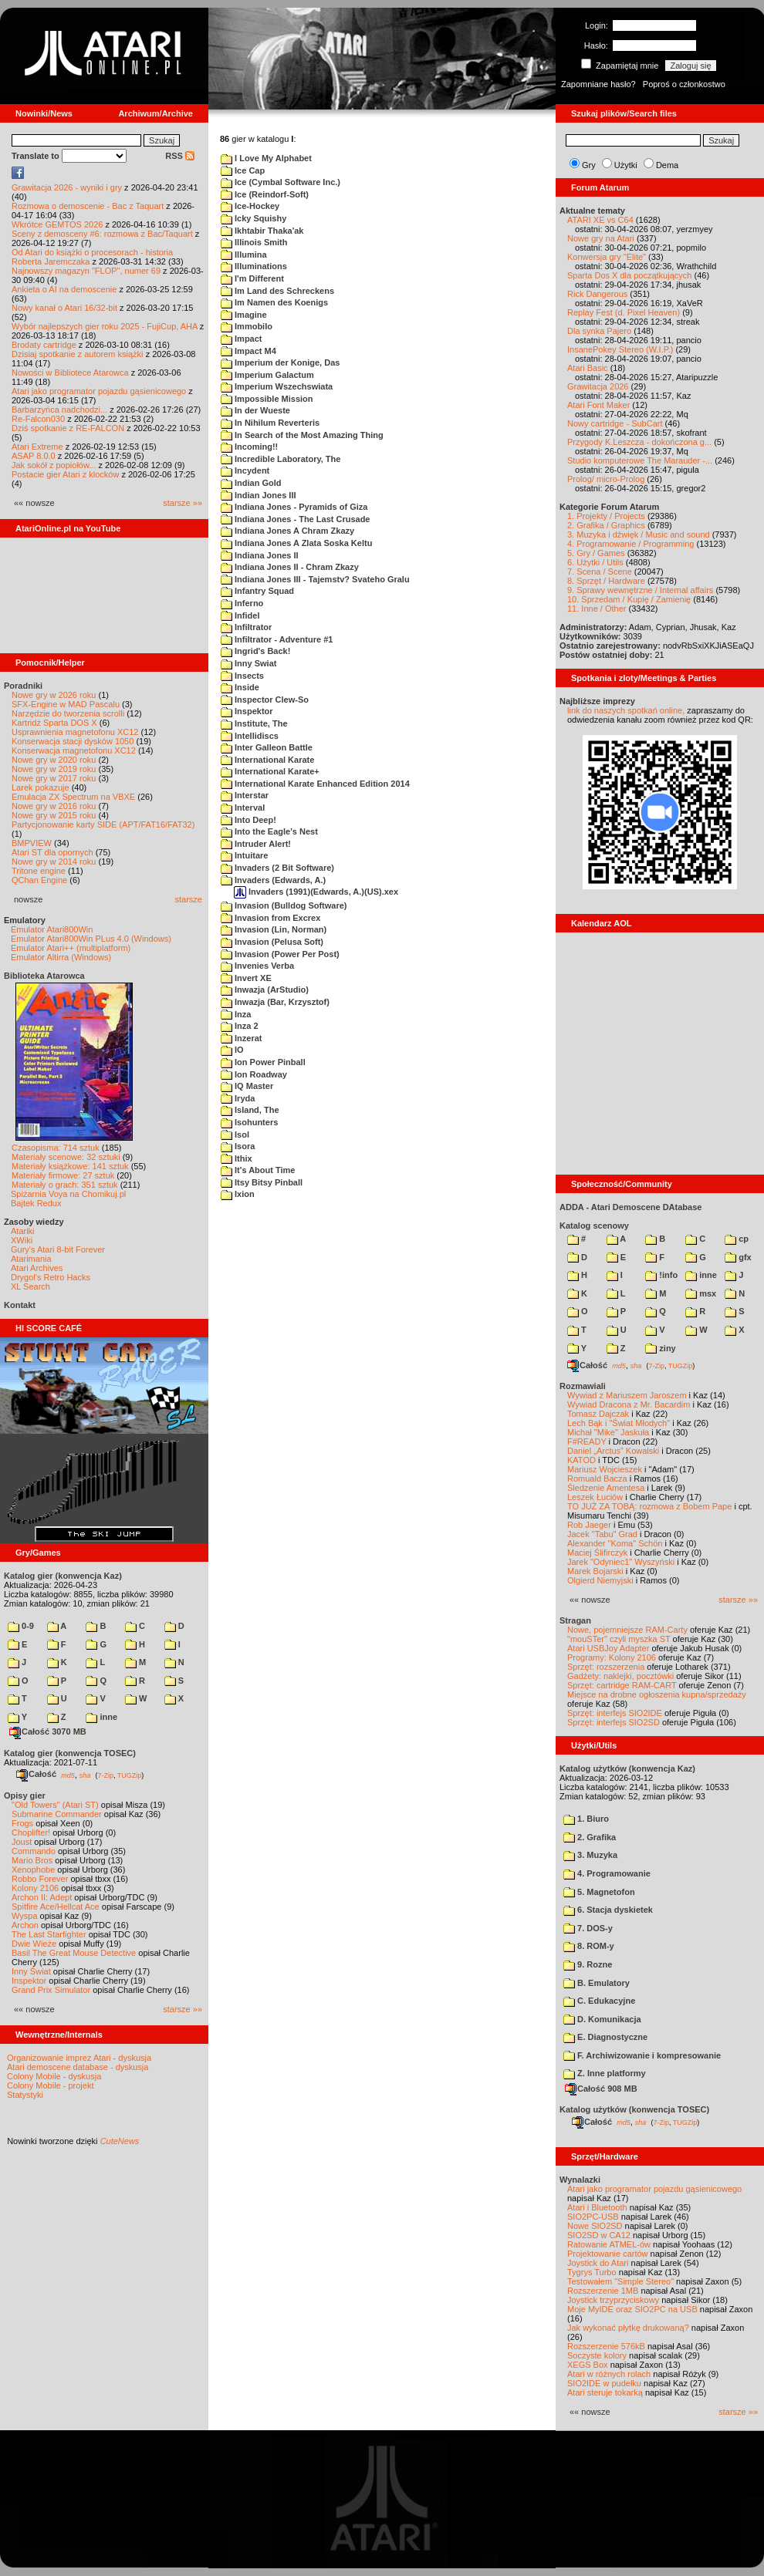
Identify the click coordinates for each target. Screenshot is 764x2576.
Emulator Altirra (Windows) (61, 957)
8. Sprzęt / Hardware (606, 580)
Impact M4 (248, 351)
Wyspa (25, 1915)
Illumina (244, 254)
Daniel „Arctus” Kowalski (613, 1450)
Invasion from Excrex (270, 917)
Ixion (238, 1194)
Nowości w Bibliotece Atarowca (70, 372)
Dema (667, 165)
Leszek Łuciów (595, 1497)
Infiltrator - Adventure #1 (277, 639)
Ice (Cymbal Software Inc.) (280, 182)
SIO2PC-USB (593, 2216)
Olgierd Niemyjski (600, 1580)
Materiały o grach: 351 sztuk (65, 1184)
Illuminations (254, 266)
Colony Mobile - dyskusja (54, 2076)
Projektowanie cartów (607, 2253)
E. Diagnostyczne (605, 2037)
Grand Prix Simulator (51, 1989)
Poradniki (23, 685)
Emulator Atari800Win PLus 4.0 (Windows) (91, 938)
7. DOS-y (588, 1928)
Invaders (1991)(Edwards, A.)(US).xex (316, 891)
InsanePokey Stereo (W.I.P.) (620, 349)
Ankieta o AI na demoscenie (64, 289)
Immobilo (246, 326)
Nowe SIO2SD (595, 2225)
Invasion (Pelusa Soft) (272, 941)
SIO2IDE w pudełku (604, 2383)
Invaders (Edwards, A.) (273, 880)
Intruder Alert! (256, 843)
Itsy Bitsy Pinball (262, 1182)
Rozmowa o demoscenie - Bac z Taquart (88, 206)
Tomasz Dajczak (598, 1413)
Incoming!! (249, 446)
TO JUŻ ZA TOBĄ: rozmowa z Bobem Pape (649, 1506)
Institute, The (254, 723)
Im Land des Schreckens (277, 290)
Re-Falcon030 (38, 418)
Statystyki (25, 2094)
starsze (188, 899)
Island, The (250, 1109)
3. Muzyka (590, 1855)
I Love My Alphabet (266, 158)
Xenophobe (33, 1869)
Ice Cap (243, 170)
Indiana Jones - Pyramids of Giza (294, 506)
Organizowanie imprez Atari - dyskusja (79, 2057)
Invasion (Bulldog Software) (284, 905)
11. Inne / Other (596, 608)
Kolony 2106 (35, 1888)
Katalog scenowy (594, 1225)
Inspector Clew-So (265, 699)
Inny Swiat (248, 663)
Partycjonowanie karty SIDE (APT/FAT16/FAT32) (103, 824)
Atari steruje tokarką (605, 2392)
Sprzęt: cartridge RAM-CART (621, 1685)
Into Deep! (248, 819)
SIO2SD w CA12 (598, 2235)
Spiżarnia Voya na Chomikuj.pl (68, 1194)
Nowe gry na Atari (600, 238)
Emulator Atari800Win (52, 929)
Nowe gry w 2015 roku (54, 815)
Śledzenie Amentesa (605, 1487)
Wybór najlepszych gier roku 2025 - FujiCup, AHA (105, 326)
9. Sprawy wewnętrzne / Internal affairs (640, 590)
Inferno (242, 603)
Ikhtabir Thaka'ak (262, 230)
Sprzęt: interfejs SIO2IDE (614, 1713)
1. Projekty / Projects (606, 516)
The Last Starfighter (49, 1934)
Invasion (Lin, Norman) (273, 929)
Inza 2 (240, 1025)
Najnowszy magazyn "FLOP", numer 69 (86, 270)
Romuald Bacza (597, 1478)
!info (661, 1275)
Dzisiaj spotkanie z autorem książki (78, 354)
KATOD (581, 1460)
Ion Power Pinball (263, 1062)
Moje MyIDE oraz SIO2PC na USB (632, 2309)
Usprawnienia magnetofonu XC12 (75, 732)
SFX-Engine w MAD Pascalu (66, 704)
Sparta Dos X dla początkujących (629, 275)
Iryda (238, 1098)
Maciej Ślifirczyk (597, 1552)
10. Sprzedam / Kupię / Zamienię (629, 599)
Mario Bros (32, 1860)
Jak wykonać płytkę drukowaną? (628, 2327)
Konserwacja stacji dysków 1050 (73, 741)
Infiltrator (246, 627)
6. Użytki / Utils (595, 562)
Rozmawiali (582, 1386)
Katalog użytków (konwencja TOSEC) (634, 2109)
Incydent (245, 470)
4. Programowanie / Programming (630, 543)
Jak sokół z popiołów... (54, 465)
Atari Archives (37, 1268)
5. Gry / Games (596, 553)
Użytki (625, 165)
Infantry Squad (257, 590)
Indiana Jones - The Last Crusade (295, 519)
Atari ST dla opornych (52, 852)
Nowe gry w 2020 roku (54, 759)
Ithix (236, 1158)
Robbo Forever (40, 1878)
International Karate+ (270, 771)
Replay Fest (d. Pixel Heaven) (623, 312)
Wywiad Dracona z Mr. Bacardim (628, 1404)
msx (700, 1293)
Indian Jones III (258, 495)
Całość (36, 1774)
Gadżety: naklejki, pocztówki (620, 1676)
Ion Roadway (254, 1074)
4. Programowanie (607, 1873)
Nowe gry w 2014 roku (54, 861)
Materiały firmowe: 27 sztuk (63, 1175)
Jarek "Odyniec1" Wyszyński (620, 1561)
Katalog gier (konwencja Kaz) (63, 1575)
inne (101, 1716)
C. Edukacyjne (599, 2000)
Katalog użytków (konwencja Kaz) (627, 1768)
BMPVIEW (32, 843)
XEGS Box (587, 2364)
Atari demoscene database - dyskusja (77, 2067)
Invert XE (246, 978)
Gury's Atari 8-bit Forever (58, 1249)
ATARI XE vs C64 (600, 219)
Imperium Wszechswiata (277, 386)
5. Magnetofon (599, 1892)
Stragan (575, 1620)
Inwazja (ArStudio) (265, 989)
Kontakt (19, 1305)
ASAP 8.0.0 (34, 455)
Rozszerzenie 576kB (606, 2346)
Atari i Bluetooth (597, 2207)
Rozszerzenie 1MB (602, 2290)
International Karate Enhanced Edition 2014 (315, 783)
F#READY (587, 1441)
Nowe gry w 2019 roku (54, 769)
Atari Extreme (37, 446)
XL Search (30, 1286)
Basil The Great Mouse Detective (74, 1952)
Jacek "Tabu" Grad (602, 1534)
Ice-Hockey (250, 206)
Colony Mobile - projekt (50, 2085)
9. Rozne (587, 1964)
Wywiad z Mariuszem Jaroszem (627, 1395)
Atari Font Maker (598, 405)
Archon (25, 1925)
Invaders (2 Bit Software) (277, 867)
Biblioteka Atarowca (44, 975)
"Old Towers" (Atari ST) (55, 1804)
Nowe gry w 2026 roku (54, 695)
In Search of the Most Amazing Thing (302, 435)
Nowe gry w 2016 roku (54, 806)
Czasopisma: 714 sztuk (56, 1147)
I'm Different (252, 278)
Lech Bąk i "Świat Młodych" (618, 1423)
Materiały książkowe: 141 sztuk (70, 1166)
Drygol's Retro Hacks (50, 1277)
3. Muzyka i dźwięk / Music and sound (638, 534)
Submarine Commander (57, 1814)
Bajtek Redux (36, 1203)
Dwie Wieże (34, 1943)
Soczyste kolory (597, 2355)
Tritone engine (39, 870)
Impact (241, 338)
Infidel (240, 615)
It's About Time (258, 1170)
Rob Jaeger (589, 1524)
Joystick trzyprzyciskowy (613, 2300)
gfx (738, 1257)
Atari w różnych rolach (609, 2374)
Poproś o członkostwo (684, 84)
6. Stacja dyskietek (608, 1909)
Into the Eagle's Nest (269, 831)
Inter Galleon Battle (267, 747)
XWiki (21, 1240)
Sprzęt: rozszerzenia (605, 1666)
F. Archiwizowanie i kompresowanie (642, 2055)
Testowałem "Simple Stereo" (620, 2281)
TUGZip (129, 1775)
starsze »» (182, 502)
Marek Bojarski (595, 1571)
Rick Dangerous (597, 293)
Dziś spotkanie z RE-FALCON (68, 428)
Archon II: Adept (43, 1897)
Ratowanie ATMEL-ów (609, 2244)
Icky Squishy (253, 218)
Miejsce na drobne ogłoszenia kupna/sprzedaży (656, 1694)
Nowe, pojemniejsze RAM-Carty (627, 1629)
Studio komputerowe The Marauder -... (639, 460)
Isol (235, 1134)
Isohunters (249, 1122)
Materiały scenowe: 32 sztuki (66, 1157)
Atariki (23, 1231)
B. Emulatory (596, 1983)
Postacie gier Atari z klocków (65, 474)
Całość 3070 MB (47, 1731)
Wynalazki (579, 2179)
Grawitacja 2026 (598, 386)
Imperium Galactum (267, 374)
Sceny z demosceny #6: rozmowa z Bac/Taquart (102, 233)
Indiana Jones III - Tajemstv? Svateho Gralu (315, 579)
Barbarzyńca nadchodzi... (59, 409)
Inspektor (29, 1980)
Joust (22, 1841)
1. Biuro (586, 1818)
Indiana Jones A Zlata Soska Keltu (296, 543)
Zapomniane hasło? (598, 84)
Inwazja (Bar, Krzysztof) (275, 1001)
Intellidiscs (250, 735)
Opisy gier (25, 1795)
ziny (660, 1348)
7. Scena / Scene (599, 571)
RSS (179, 155)
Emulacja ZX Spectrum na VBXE (73, 796)
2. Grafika (589, 1837)
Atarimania (31, 1258)
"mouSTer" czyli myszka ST (619, 1639)
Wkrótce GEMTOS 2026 (57, 224)
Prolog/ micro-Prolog (605, 479)
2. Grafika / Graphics (606, 525)
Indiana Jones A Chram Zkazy (287, 530)
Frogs (22, 1823)
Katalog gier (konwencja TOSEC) (70, 1753)
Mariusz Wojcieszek (604, 1469)
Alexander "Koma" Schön (614, 1543)
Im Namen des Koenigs (274, 302)
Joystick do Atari (597, 2262)
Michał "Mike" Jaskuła (608, 1432)
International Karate (267, 759)
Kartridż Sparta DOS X (54, 722)
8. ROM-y (588, 1946)
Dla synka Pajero (599, 330)
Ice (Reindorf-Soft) (265, 194)
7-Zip (105, 1775)
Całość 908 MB (601, 2088)
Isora (238, 1146)
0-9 (21, 1625)
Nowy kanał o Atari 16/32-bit (64, 307)
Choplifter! (31, 1832)
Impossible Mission (267, 398)
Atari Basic (587, 368)
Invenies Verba (257, 965)
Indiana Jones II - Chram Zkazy (290, 567)
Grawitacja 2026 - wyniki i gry (67, 187)
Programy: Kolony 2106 (611, 1657)
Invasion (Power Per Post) (280, 954)
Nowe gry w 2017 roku (54, 778)
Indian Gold (251, 482)
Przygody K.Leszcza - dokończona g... (639, 442)
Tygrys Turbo (592, 2272)
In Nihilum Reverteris (270, 422)
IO (232, 1049)
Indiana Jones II (260, 555)
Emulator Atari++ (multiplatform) (70, 948)
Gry (589, 165)
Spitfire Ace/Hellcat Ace (56, 1906)
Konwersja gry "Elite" (606, 256)
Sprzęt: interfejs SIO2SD (613, 1722)
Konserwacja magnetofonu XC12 (74, 750)
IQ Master (247, 1086)
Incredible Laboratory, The (280, 459)
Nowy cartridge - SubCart (615, 423)
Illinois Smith (254, 242)
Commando (34, 1851)
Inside (240, 687)
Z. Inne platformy (604, 2073)
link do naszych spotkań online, (626, 710)
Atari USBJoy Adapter (608, 1648)
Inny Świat (31, 1971)
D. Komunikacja (602, 2019)
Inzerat (241, 1038)
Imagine (244, 314)
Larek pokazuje (40, 787)
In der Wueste (255, 410)
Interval (243, 807)
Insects (242, 675)
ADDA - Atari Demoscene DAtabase (630, 1207)
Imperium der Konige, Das (280, 362)
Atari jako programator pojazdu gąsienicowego (99, 391)
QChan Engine (39, 880)
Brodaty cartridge (44, 344)
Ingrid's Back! (255, 651)
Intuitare (244, 855)
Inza (236, 1014)
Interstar (245, 795)
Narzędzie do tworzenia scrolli (68, 713)
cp (737, 1238)
